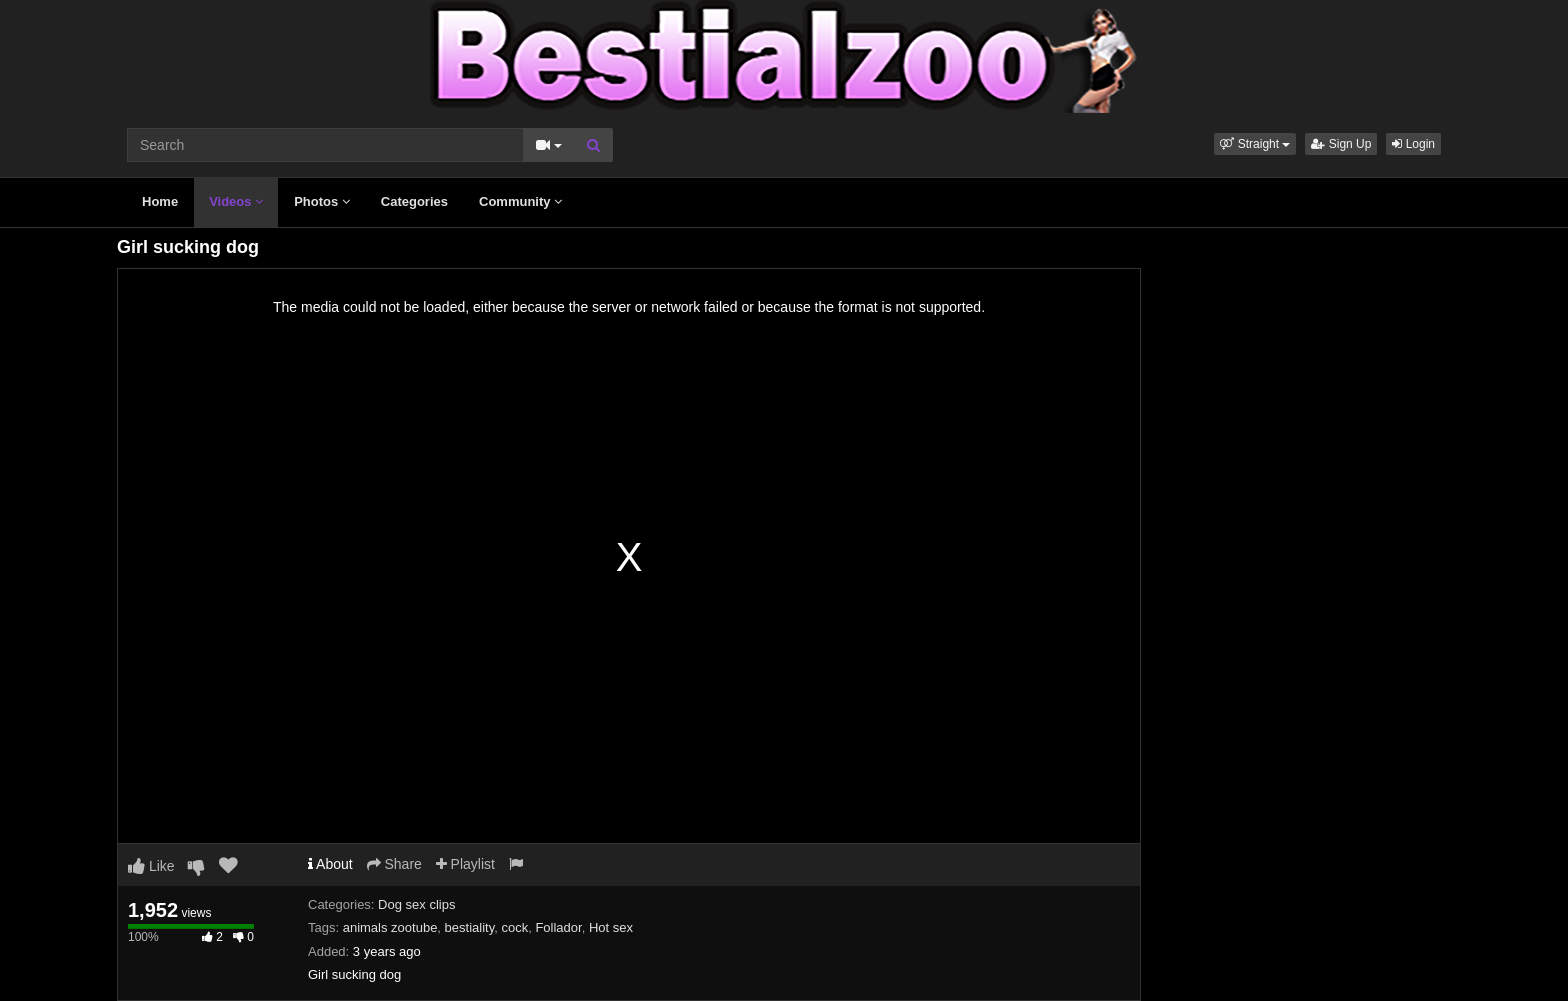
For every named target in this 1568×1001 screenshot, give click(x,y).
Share (394, 864)
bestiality (470, 927)
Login (1413, 144)
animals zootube (390, 927)
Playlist (465, 864)
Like (151, 866)
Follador (558, 927)
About (330, 864)
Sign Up (1341, 144)
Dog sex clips (416, 904)
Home (160, 201)
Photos (322, 201)
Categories (414, 201)
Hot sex (611, 927)
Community (520, 201)
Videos (236, 201)
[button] (1255, 144)
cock (514, 927)
